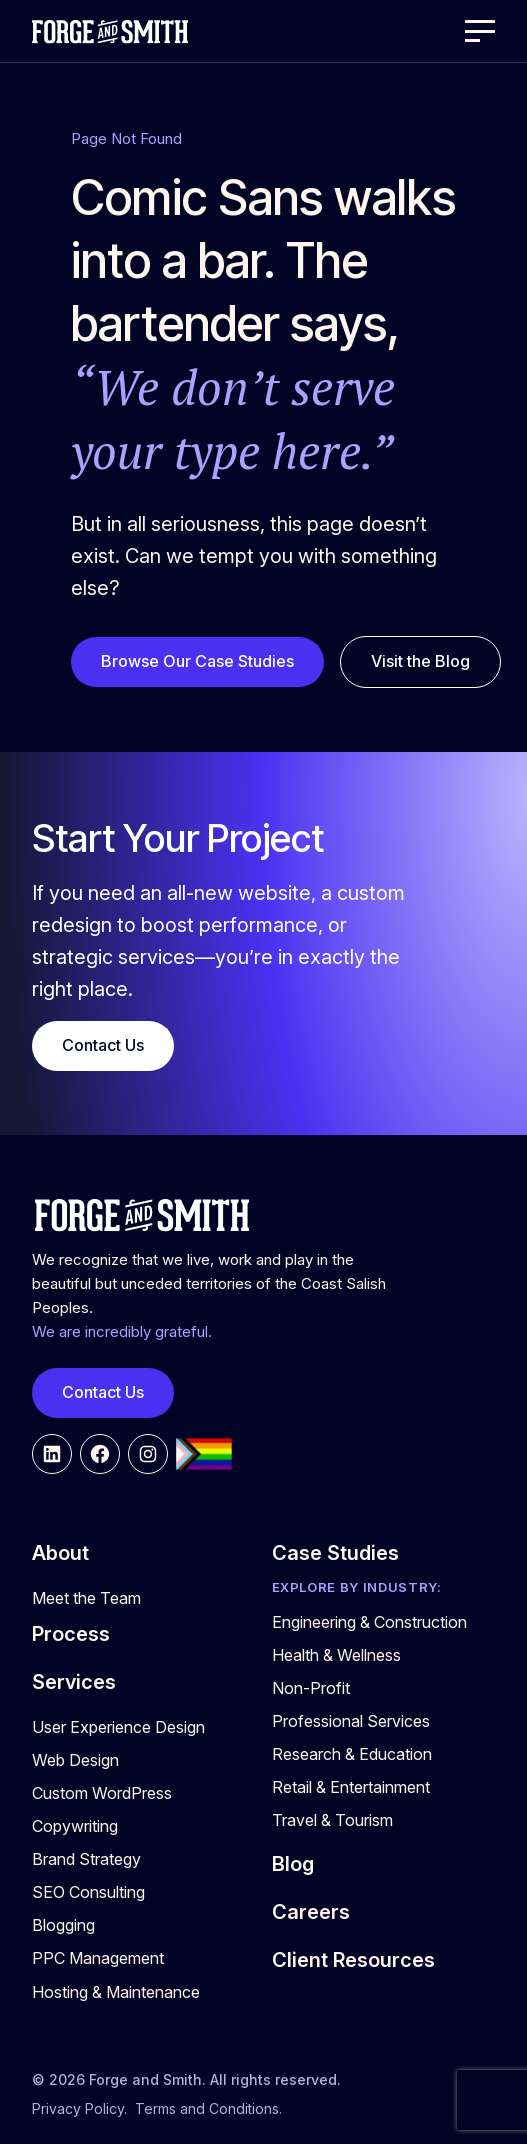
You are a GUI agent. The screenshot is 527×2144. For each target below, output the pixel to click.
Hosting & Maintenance (116, 1992)
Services (74, 1682)
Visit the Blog (420, 661)
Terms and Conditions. (208, 2108)
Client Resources (353, 1960)
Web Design (75, 1760)
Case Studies (335, 1553)
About (60, 1553)
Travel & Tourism (332, 1820)
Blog (293, 1864)
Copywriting (75, 1826)
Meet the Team (86, 1598)
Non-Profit (311, 1688)
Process (71, 1634)
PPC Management (98, 1958)
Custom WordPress (102, 1793)
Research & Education (352, 1754)
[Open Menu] (480, 31)
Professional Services (351, 1721)
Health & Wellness (336, 1655)
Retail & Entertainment (351, 1787)
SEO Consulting (88, 1892)
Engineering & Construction (369, 1622)
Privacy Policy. (79, 2108)
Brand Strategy (86, 1859)
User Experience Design (118, 1727)
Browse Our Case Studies (197, 661)
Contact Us (103, 1045)
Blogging (63, 1925)
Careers (311, 1912)
